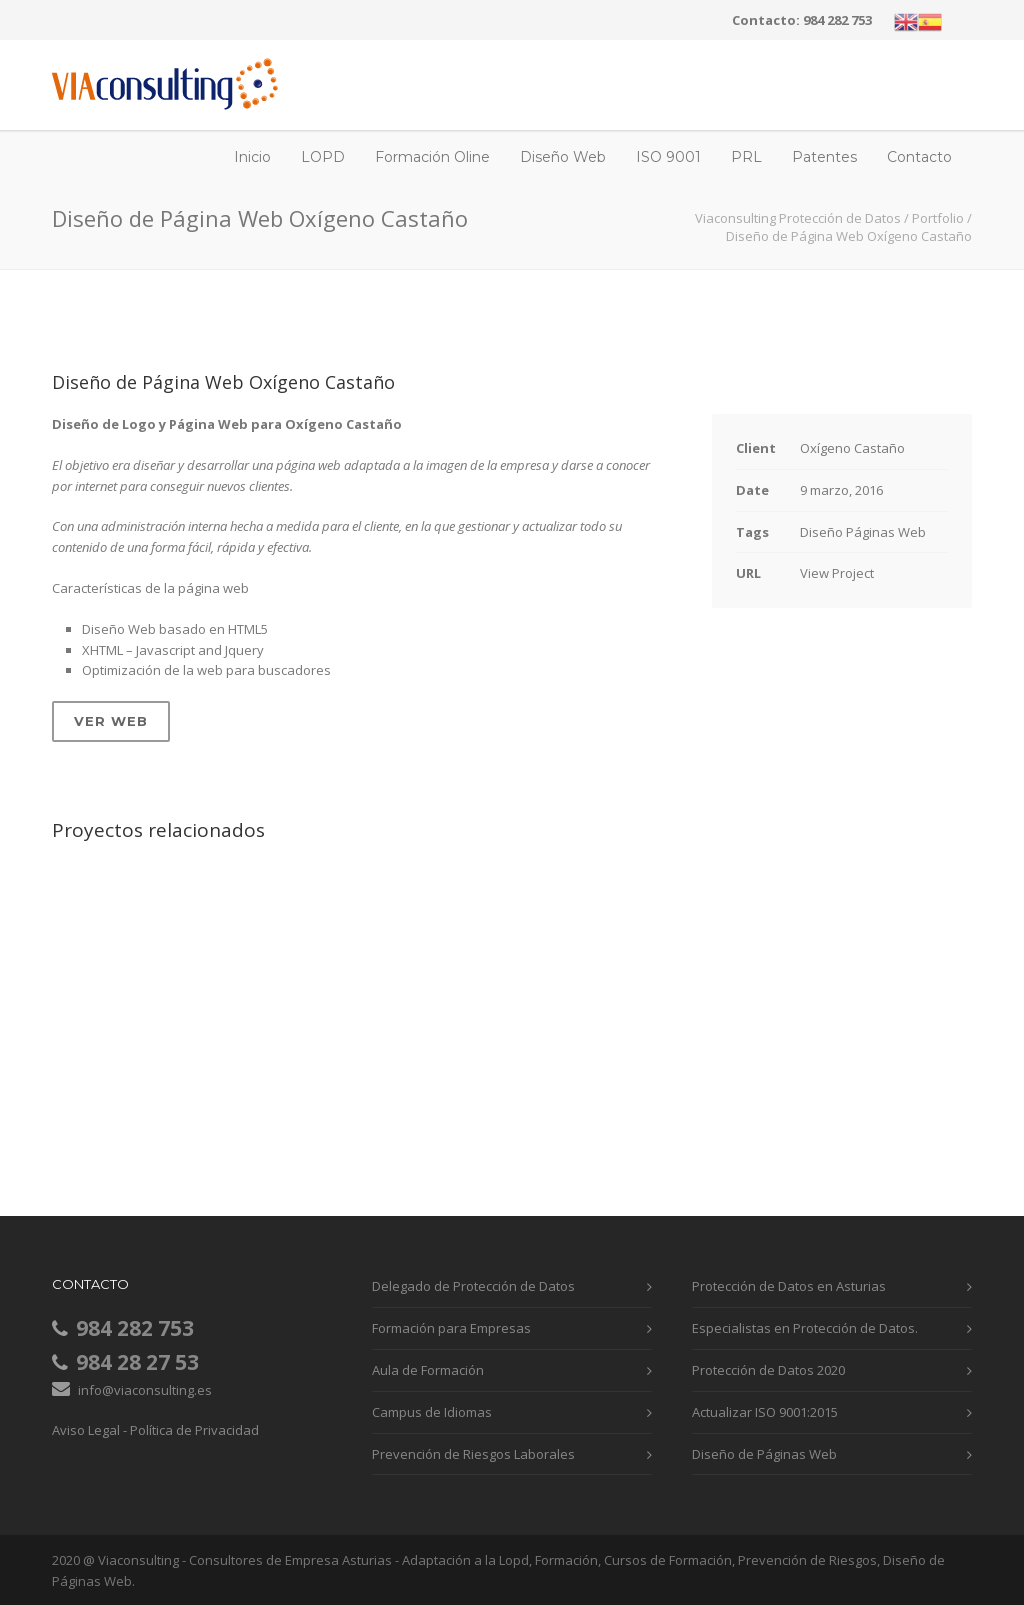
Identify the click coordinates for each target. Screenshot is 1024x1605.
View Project (837, 573)
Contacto (919, 157)
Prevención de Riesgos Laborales (473, 1454)
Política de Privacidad (194, 1430)
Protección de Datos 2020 (768, 1370)
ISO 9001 (668, 157)
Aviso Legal (86, 1430)
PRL (746, 157)
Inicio (252, 157)
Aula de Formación (428, 1370)
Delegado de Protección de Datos (473, 1286)
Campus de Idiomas (432, 1412)
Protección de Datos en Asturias (789, 1286)
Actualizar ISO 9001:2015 (765, 1412)
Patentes (824, 157)
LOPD (323, 157)
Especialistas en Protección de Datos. (805, 1328)
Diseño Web (563, 157)
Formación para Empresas (451, 1328)
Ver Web (111, 721)
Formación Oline (432, 157)
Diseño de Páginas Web (764, 1454)
